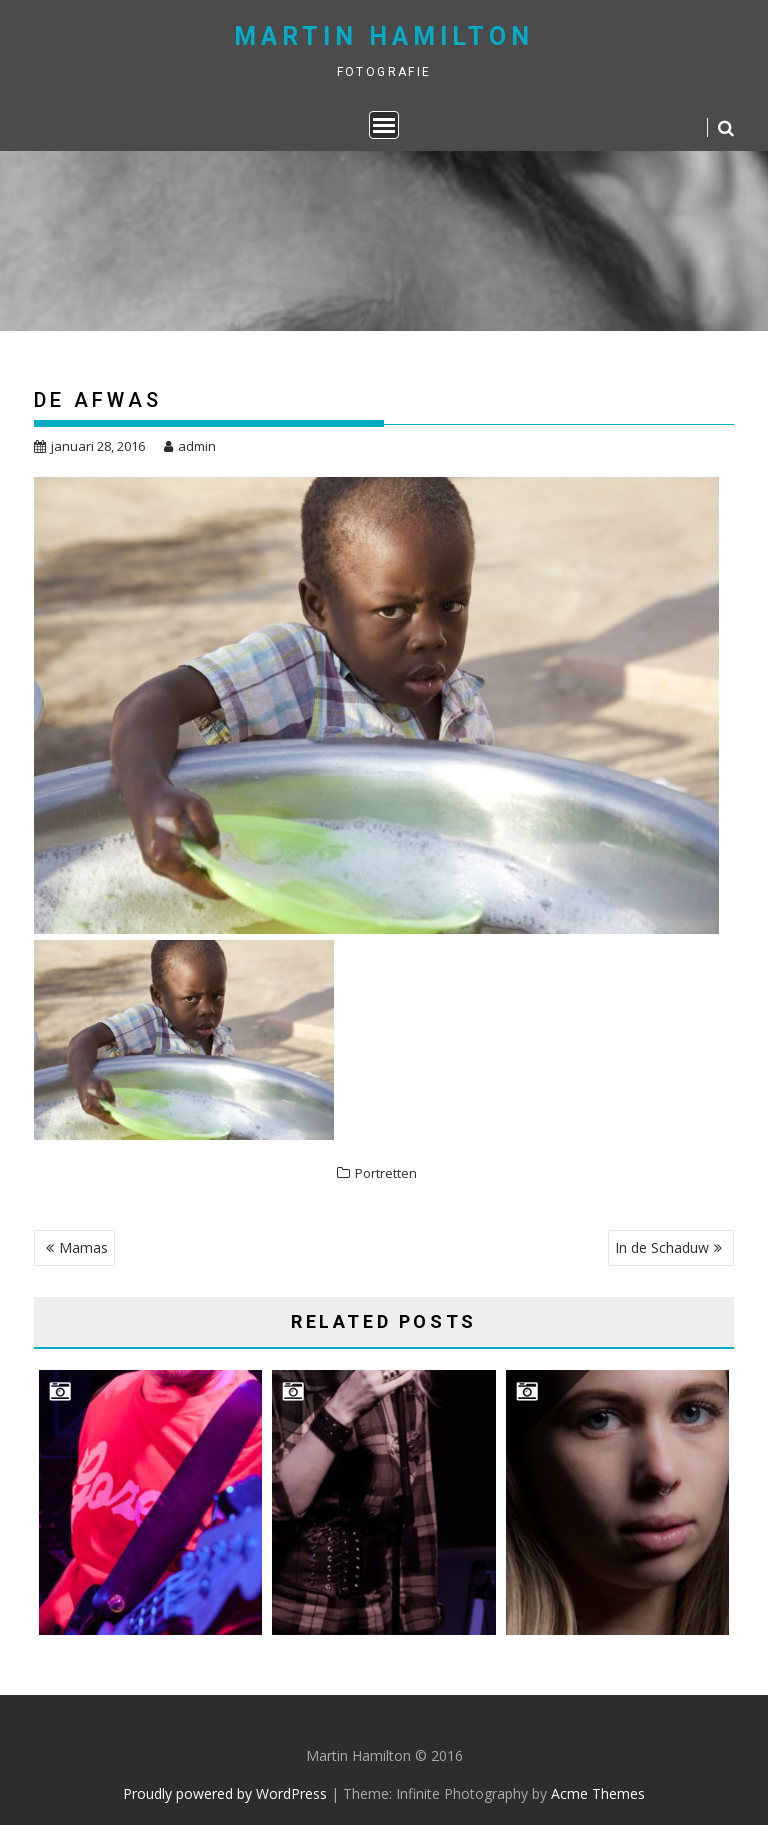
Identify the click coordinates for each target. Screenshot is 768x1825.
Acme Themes (598, 1793)
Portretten (386, 1173)
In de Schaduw (662, 1247)
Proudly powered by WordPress (225, 1793)
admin (190, 446)
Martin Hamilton (384, 36)
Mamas (83, 1247)
